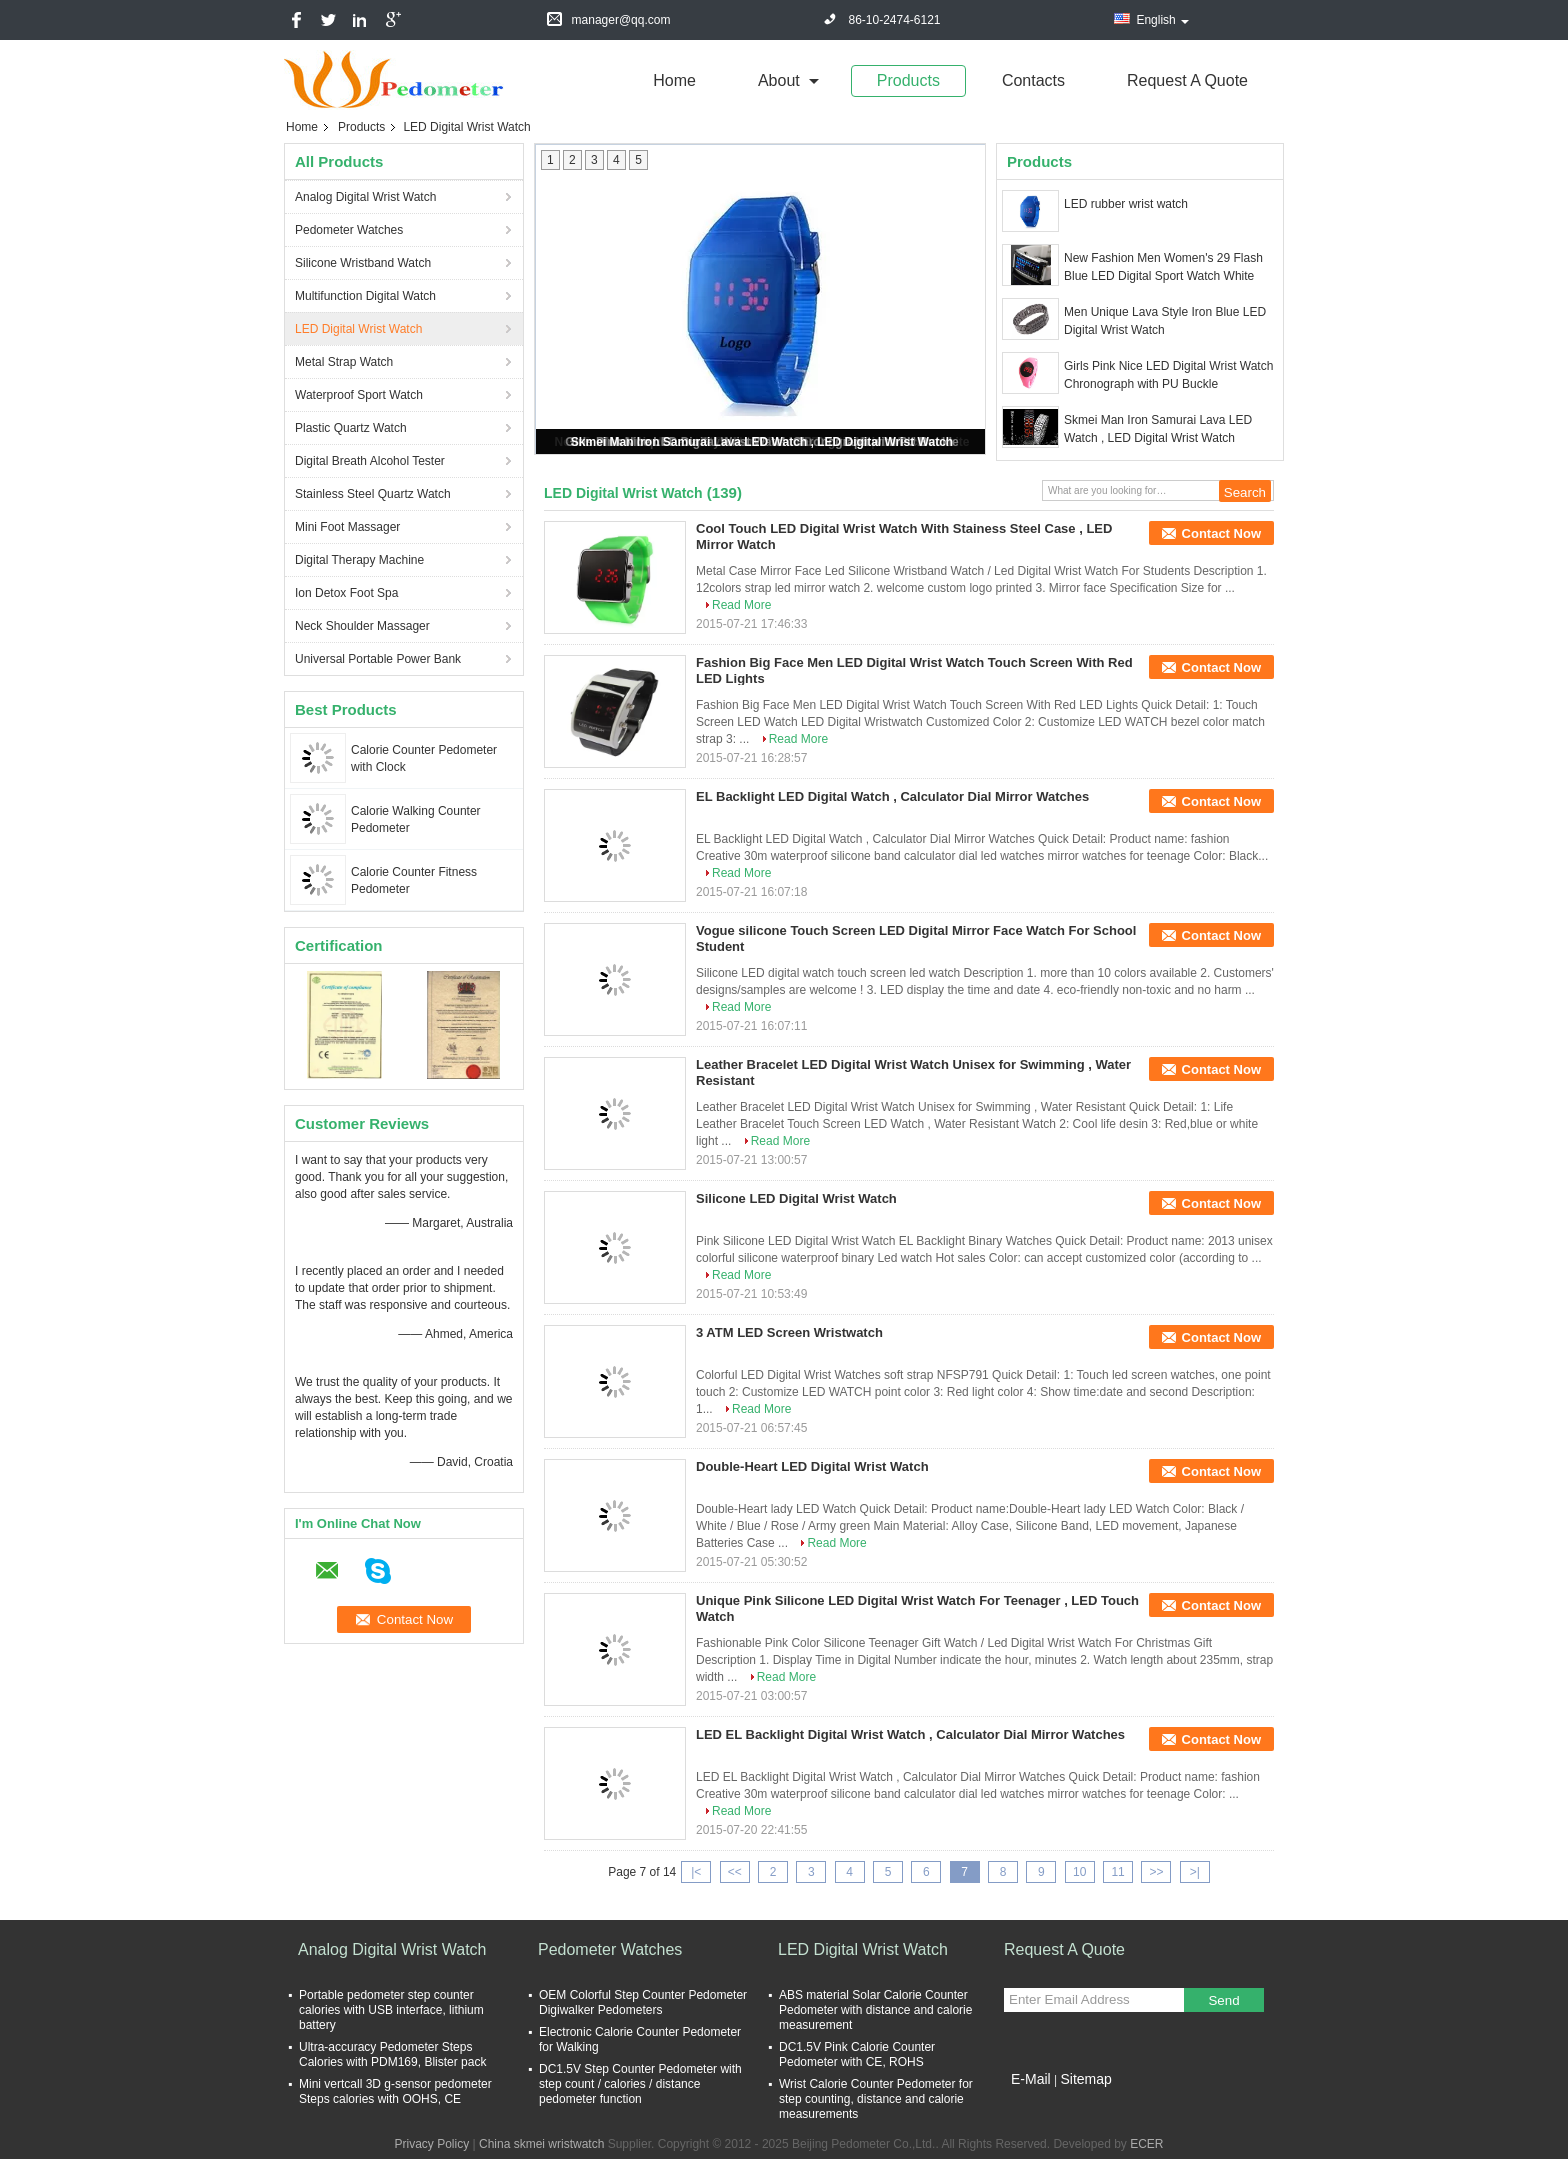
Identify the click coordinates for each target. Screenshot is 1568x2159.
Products (908, 80)
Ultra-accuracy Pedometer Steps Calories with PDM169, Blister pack (392, 2054)
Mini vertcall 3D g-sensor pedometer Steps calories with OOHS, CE (395, 2091)
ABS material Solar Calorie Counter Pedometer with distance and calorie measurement (875, 2010)
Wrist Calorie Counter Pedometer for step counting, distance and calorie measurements (876, 2099)
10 (1079, 1872)
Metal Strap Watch (344, 362)
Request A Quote (1187, 80)
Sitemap (1085, 2079)
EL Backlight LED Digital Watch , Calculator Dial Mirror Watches (892, 796)
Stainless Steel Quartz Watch (373, 494)
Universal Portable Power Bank (378, 659)
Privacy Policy (431, 2144)
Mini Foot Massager (347, 527)
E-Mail (1031, 2079)
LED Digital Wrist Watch (358, 329)
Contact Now (1221, 533)
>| (1195, 1872)
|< (696, 1872)
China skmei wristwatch (541, 2144)
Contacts (1033, 80)
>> (1156, 1872)
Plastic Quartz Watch (351, 428)
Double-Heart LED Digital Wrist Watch (812, 1466)
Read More (741, 605)
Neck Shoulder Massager (362, 626)
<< (735, 1872)
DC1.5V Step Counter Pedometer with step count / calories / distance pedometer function (640, 2084)
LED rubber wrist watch (1126, 204)
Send (1223, 2000)
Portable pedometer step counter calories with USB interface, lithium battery (391, 2010)
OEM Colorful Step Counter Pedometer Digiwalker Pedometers (643, 2002)
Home (674, 80)
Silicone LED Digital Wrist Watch (796, 1198)
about (779, 80)
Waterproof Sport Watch (359, 395)
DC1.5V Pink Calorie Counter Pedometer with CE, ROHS (857, 2054)
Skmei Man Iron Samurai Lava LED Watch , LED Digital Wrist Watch (762, 442)
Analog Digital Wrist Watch (365, 197)
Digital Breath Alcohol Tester (370, 461)
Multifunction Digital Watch (365, 296)
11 (1117, 1872)
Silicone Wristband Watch (363, 263)
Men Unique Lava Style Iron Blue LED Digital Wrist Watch (1165, 321)
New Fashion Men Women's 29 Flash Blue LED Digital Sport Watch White (1163, 267)
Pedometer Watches (349, 230)
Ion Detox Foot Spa (346, 593)
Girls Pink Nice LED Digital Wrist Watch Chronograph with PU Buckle (1168, 375)
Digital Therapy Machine (359, 560)
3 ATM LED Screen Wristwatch (789, 1332)
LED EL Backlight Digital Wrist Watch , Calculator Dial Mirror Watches (910, 1734)
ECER (1146, 2144)
